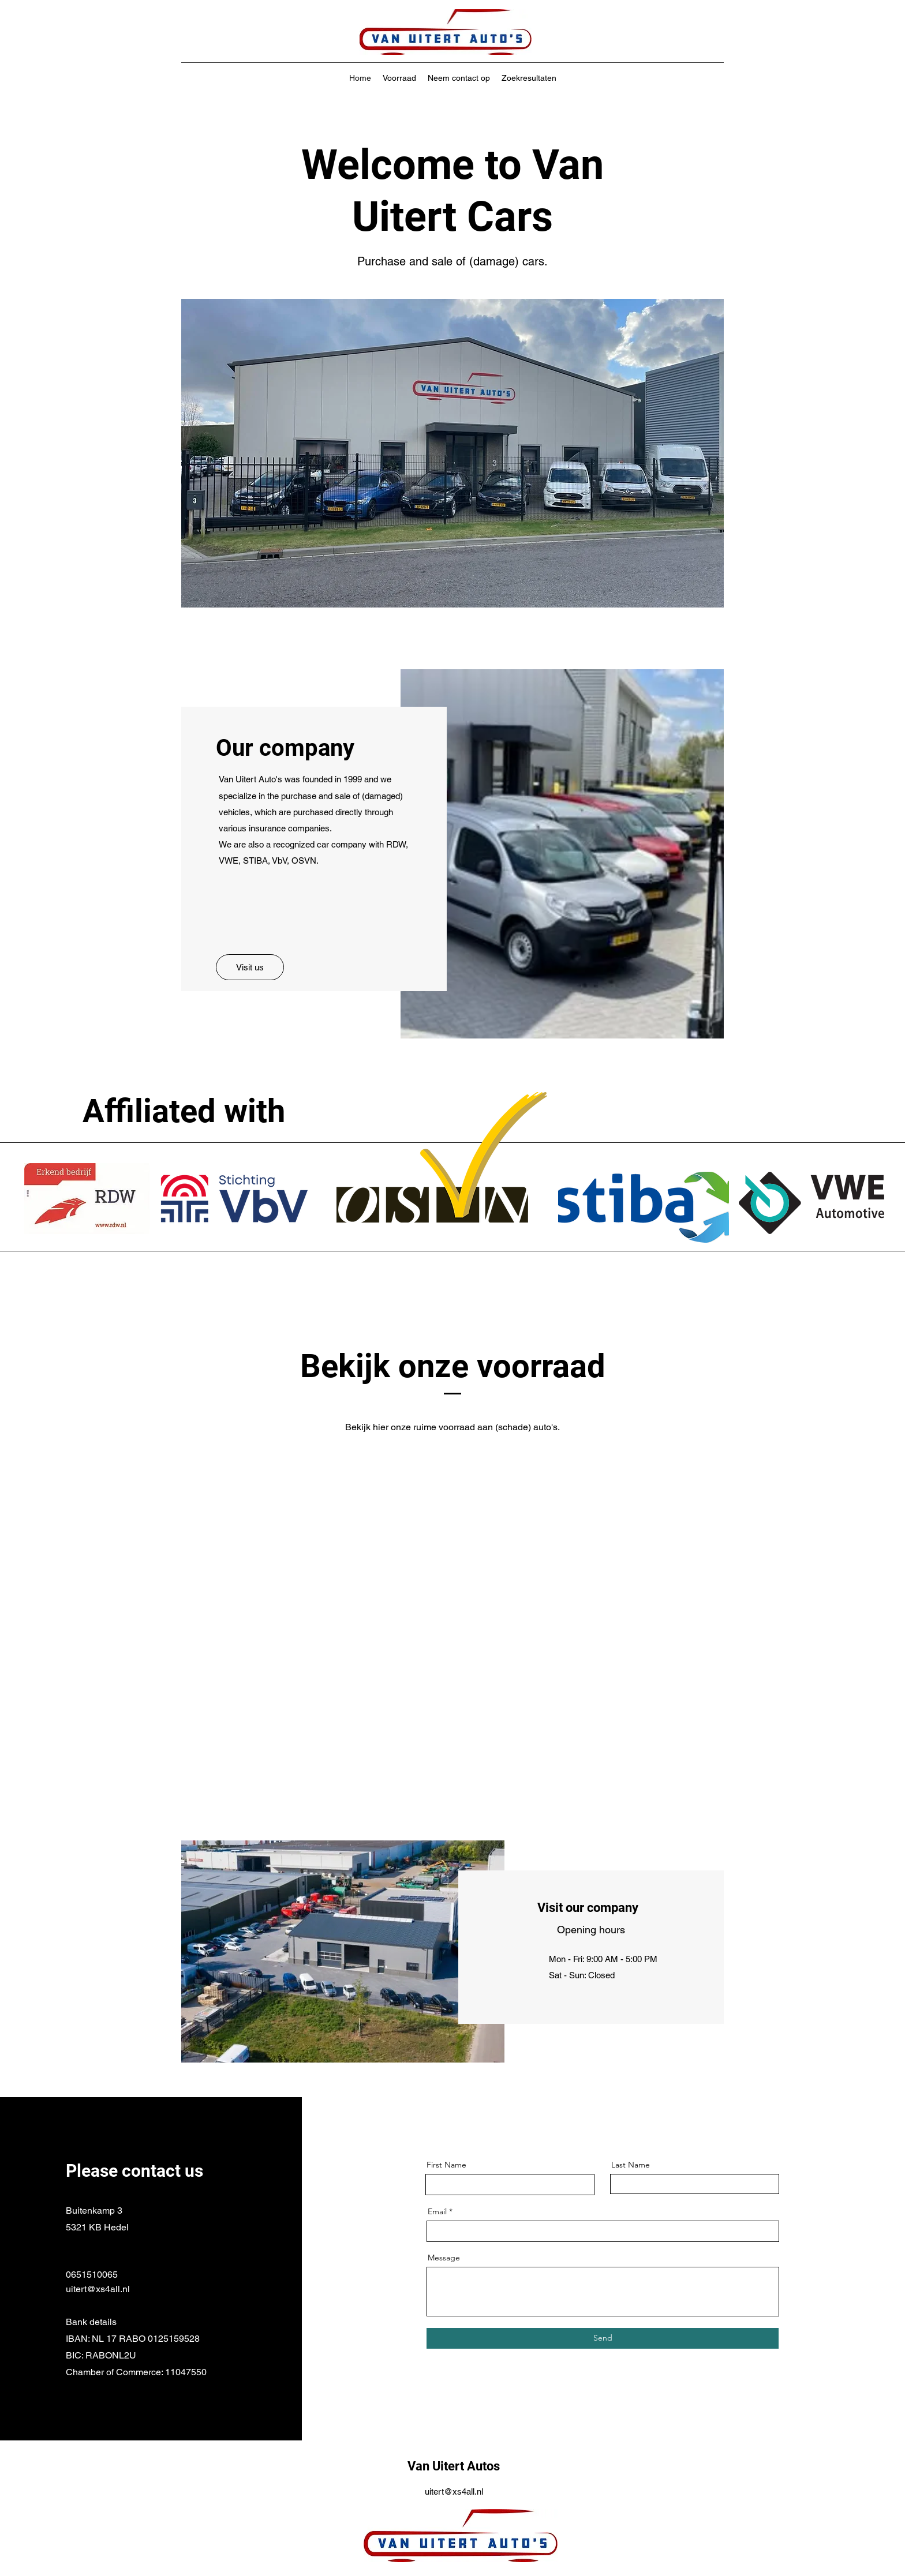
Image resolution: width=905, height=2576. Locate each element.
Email (437, 2211)
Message (444, 2257)
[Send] (603, 2338)
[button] (452, 453)
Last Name (630, 2165)
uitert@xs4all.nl (98, 2288)
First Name (446, 2165)
